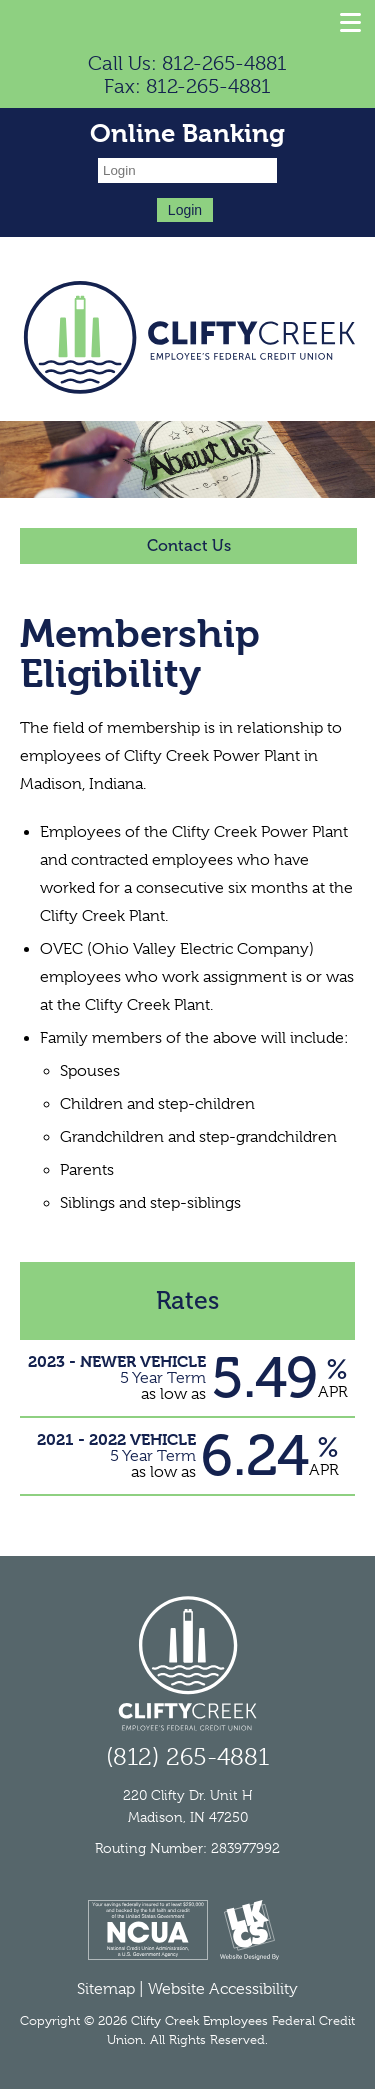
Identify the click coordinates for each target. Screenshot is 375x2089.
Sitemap (106, 1989)
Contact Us (189, 545)
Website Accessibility (223, 1989)
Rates (187, 1300)
